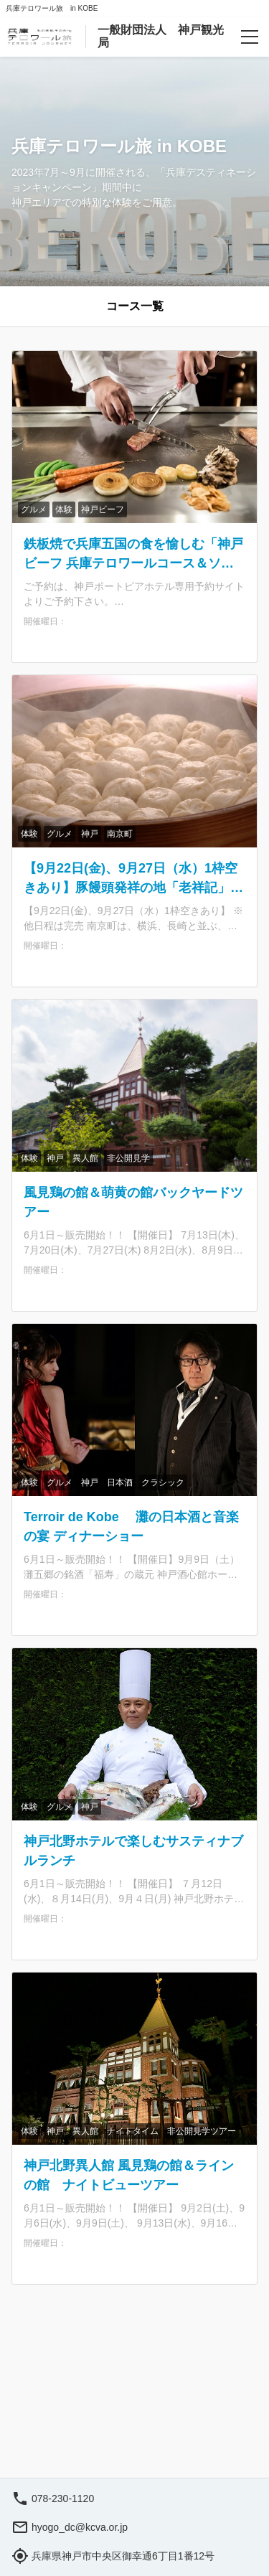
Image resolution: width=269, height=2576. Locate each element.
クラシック (162, 1482)
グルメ (34, 509)
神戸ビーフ (102, 509)
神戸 (89, 834)
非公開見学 (128, 1158)
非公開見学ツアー (201, 2131)
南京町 (120, 834)
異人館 (85, 1158)
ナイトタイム (133, 2131)
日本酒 (120, 1482)
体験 (63, 509)
